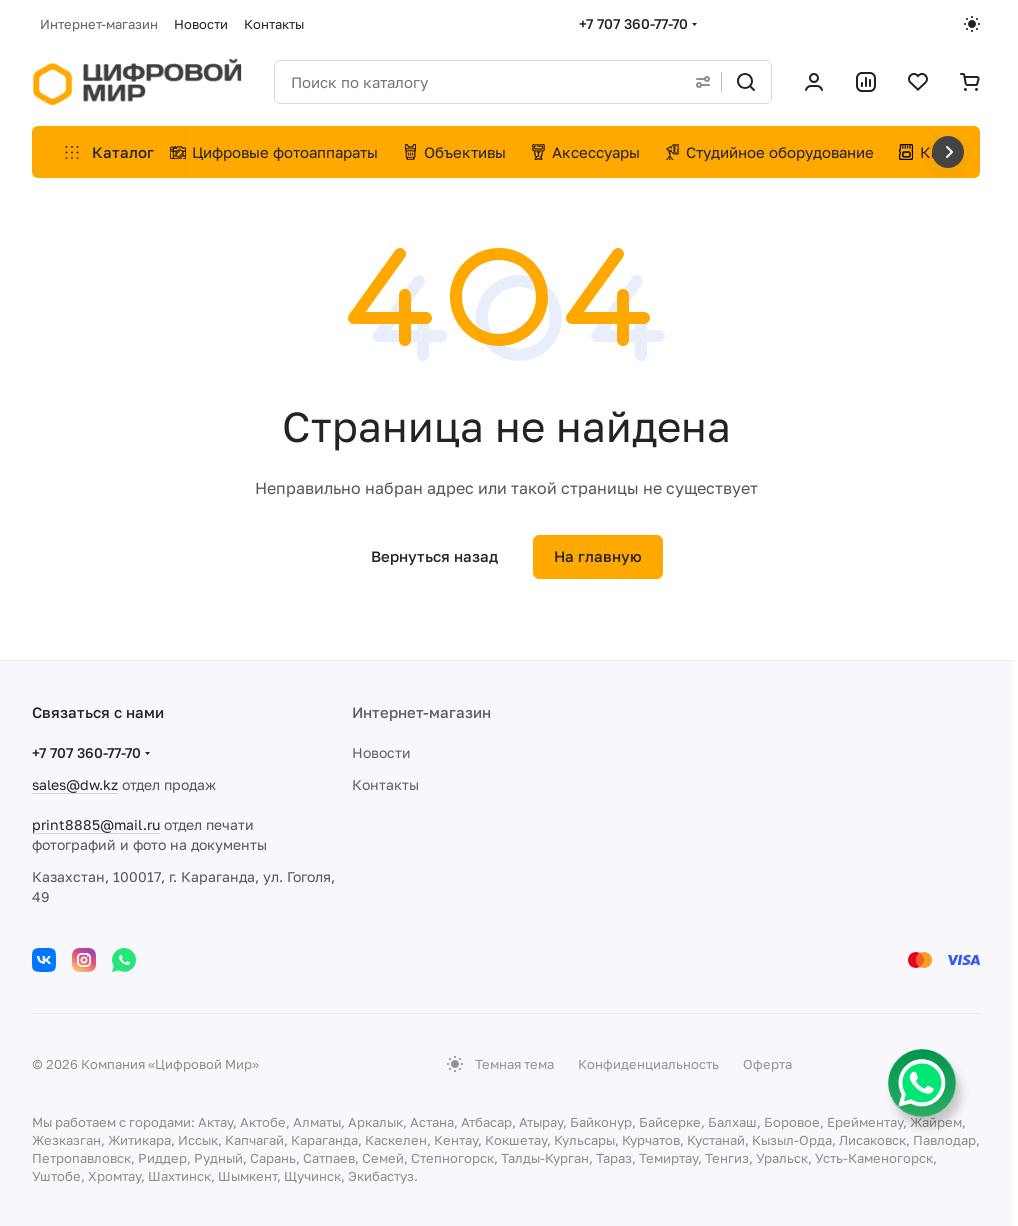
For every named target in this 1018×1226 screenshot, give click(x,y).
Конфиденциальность (648, 1064)
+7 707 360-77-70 (633, 23)
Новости (381, 752)
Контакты (385, 784)
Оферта (767, 1064)
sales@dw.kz (75, 784)
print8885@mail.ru (96, 824)
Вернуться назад (434, 556)
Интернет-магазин (421, 712)
